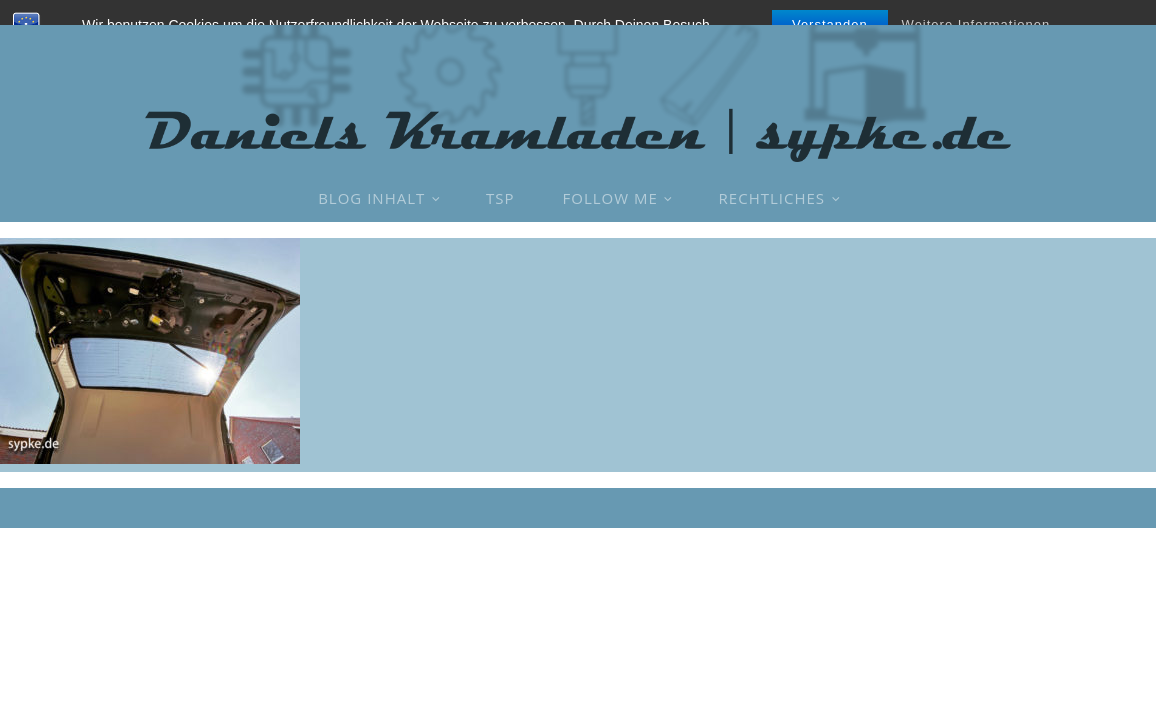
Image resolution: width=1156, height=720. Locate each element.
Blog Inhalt (371, 198)
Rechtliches (772, 198)
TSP (500, 198)
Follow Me (610, 198)
